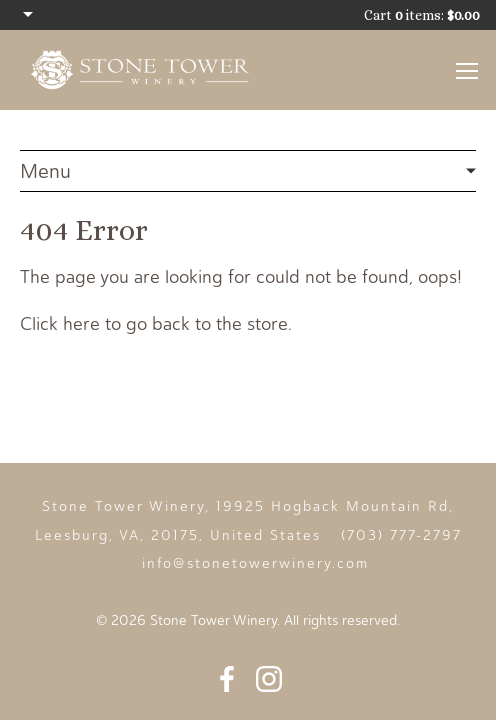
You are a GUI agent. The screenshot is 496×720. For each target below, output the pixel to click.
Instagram (269, 679)
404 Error (248, 171)
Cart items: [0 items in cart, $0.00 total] (422, 15)
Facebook (227, 679)
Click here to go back (105, 324)
